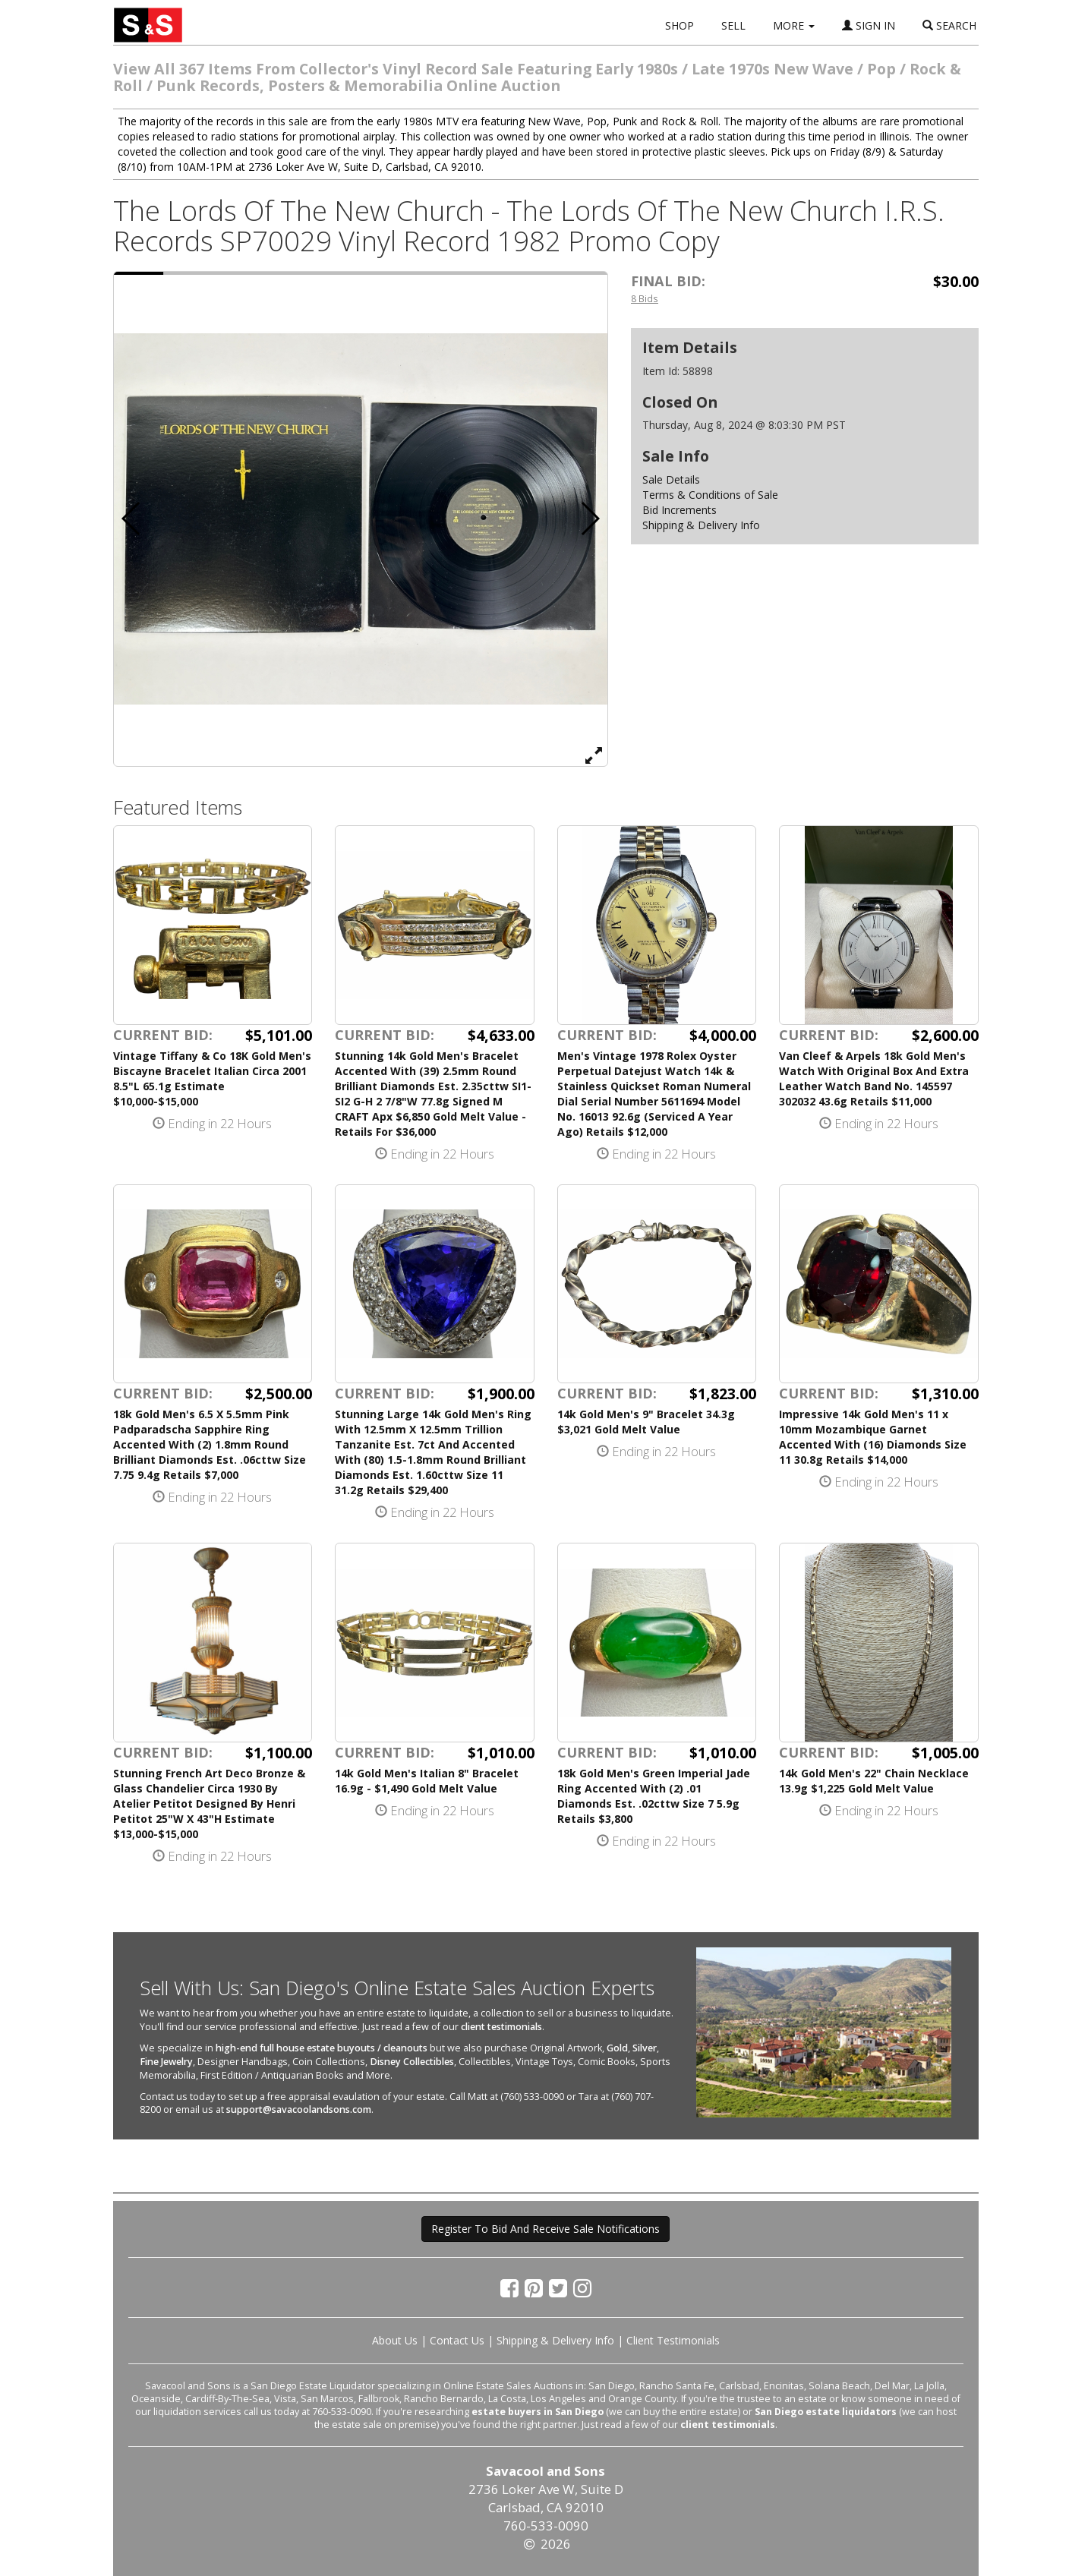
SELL (733, 25)
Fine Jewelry (166, 2061)
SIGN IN (868, 25)
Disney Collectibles (412, 2061)
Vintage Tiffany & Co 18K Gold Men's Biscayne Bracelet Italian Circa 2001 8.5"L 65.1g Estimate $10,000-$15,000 (212, 1078)
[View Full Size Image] (593, 754)
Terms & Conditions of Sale (710, 494)
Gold (617, 2048)
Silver (644, 2048)
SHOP (679, 25)
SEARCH (949, 25)
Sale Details (671, 479)
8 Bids (644, 298)
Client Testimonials (673, 2340)
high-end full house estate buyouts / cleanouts (321, 2048)
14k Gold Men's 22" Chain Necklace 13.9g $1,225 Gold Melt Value (874, 1781)
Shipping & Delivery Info (701, 525)
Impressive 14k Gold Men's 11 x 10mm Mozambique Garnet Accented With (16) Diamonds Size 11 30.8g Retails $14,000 (872, 1437)
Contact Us (457, 2340)
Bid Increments (679, 510)
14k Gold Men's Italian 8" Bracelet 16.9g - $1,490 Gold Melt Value (427, 1781)
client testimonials (501, 2026)
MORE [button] (794, 25)
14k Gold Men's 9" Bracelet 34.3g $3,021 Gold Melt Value (646, 1421)
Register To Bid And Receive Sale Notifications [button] (545, 2228)
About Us (395, 2340)
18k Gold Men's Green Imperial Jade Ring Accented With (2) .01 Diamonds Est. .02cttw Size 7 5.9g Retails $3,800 (653, 1796)
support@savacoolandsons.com (298, 2109)
